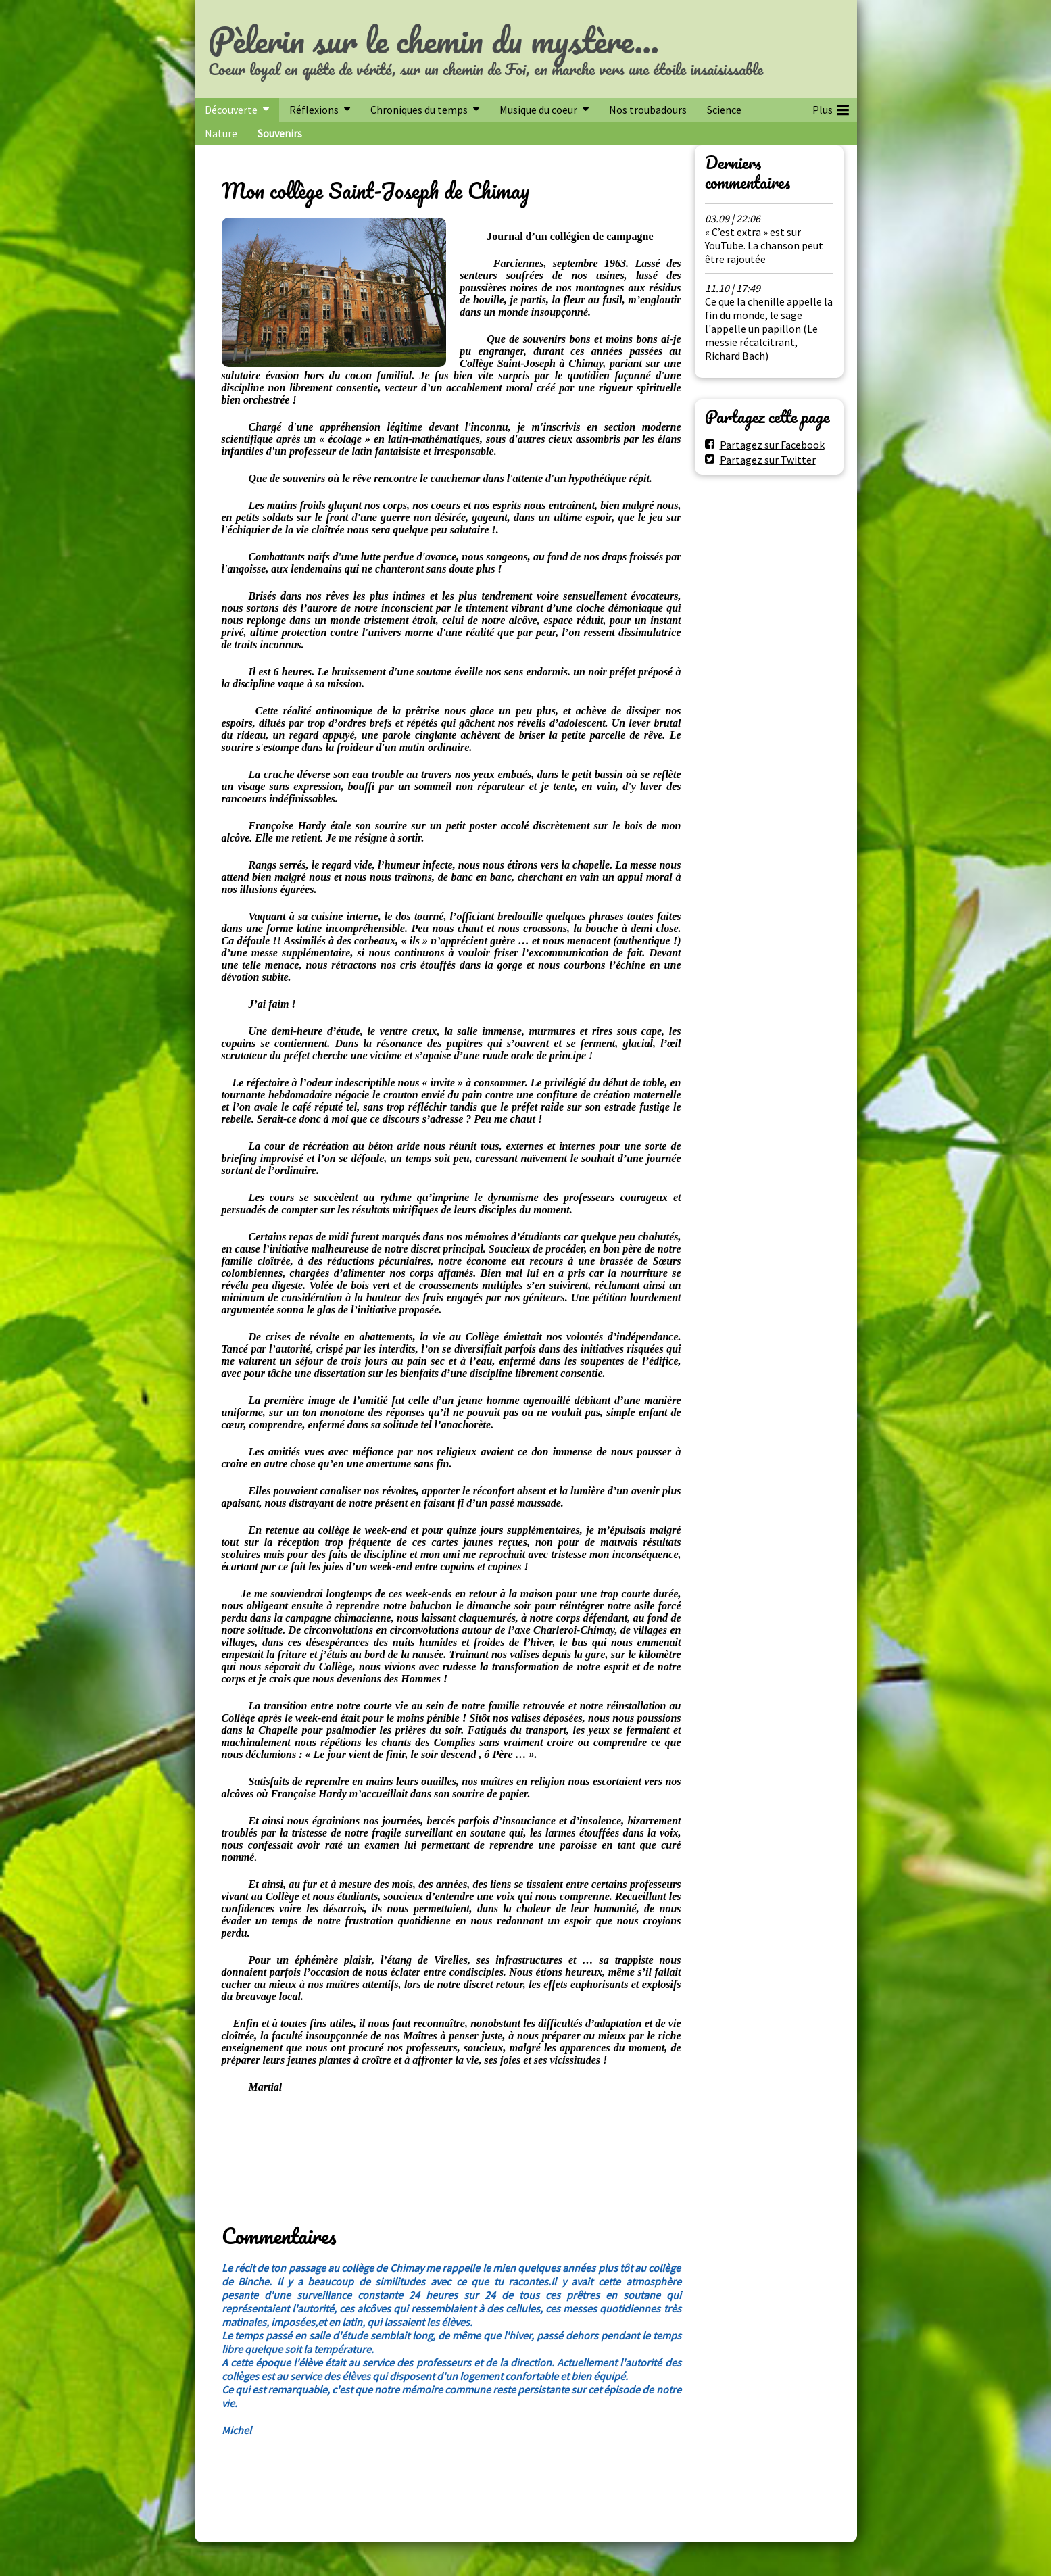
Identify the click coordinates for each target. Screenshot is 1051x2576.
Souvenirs (280, 133)
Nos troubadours (648, 109)
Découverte (231, 109)
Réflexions (314, 109)
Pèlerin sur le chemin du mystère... (433, 40)
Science (724, 109)
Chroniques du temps (419, 109)
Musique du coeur (538, 109)
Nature (221, 133)
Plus (830, 107)
